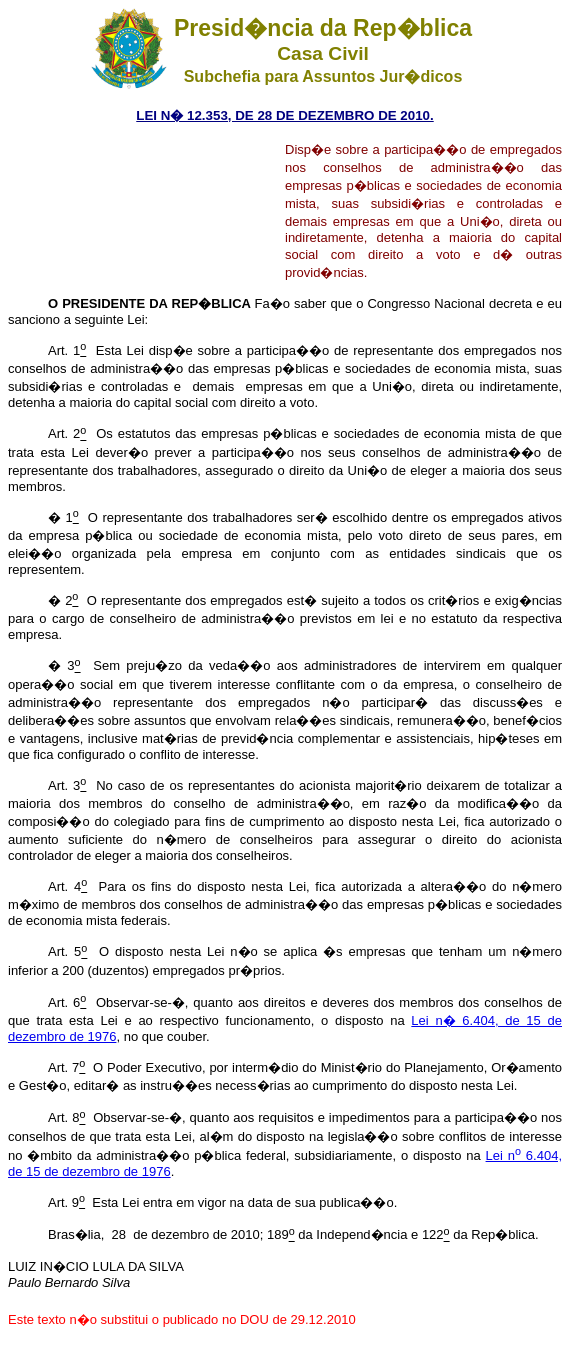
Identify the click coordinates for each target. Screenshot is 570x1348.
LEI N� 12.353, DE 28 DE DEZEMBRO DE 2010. (284, 115)
